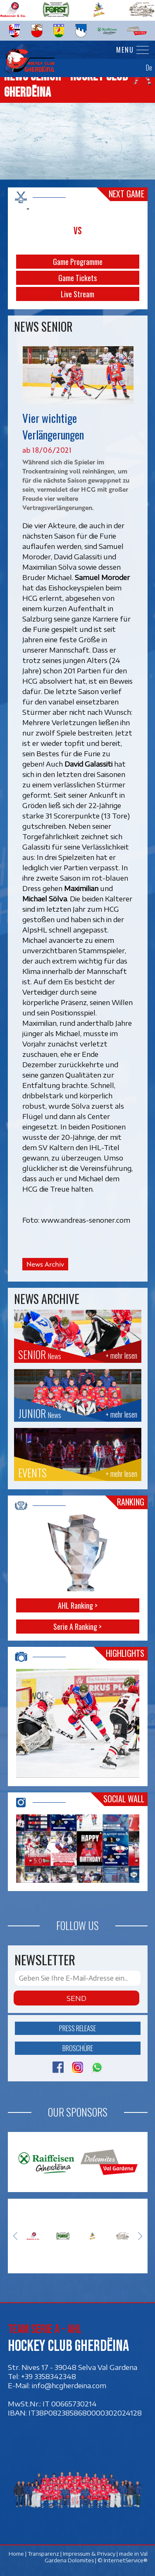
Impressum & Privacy (88, 2553)
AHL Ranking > (78, 1605)
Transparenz (43, 2553)
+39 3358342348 (48, 2376)
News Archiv (45, 1264)
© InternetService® (122, 2560)
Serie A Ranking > (77, 1626)
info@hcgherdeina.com (69, 2385)
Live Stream (77, 294)
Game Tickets (77, 277)
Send (76, 1998)
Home (16, 2553)
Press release (77, 2028)
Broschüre (77, 2048)
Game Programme (78, 261)
